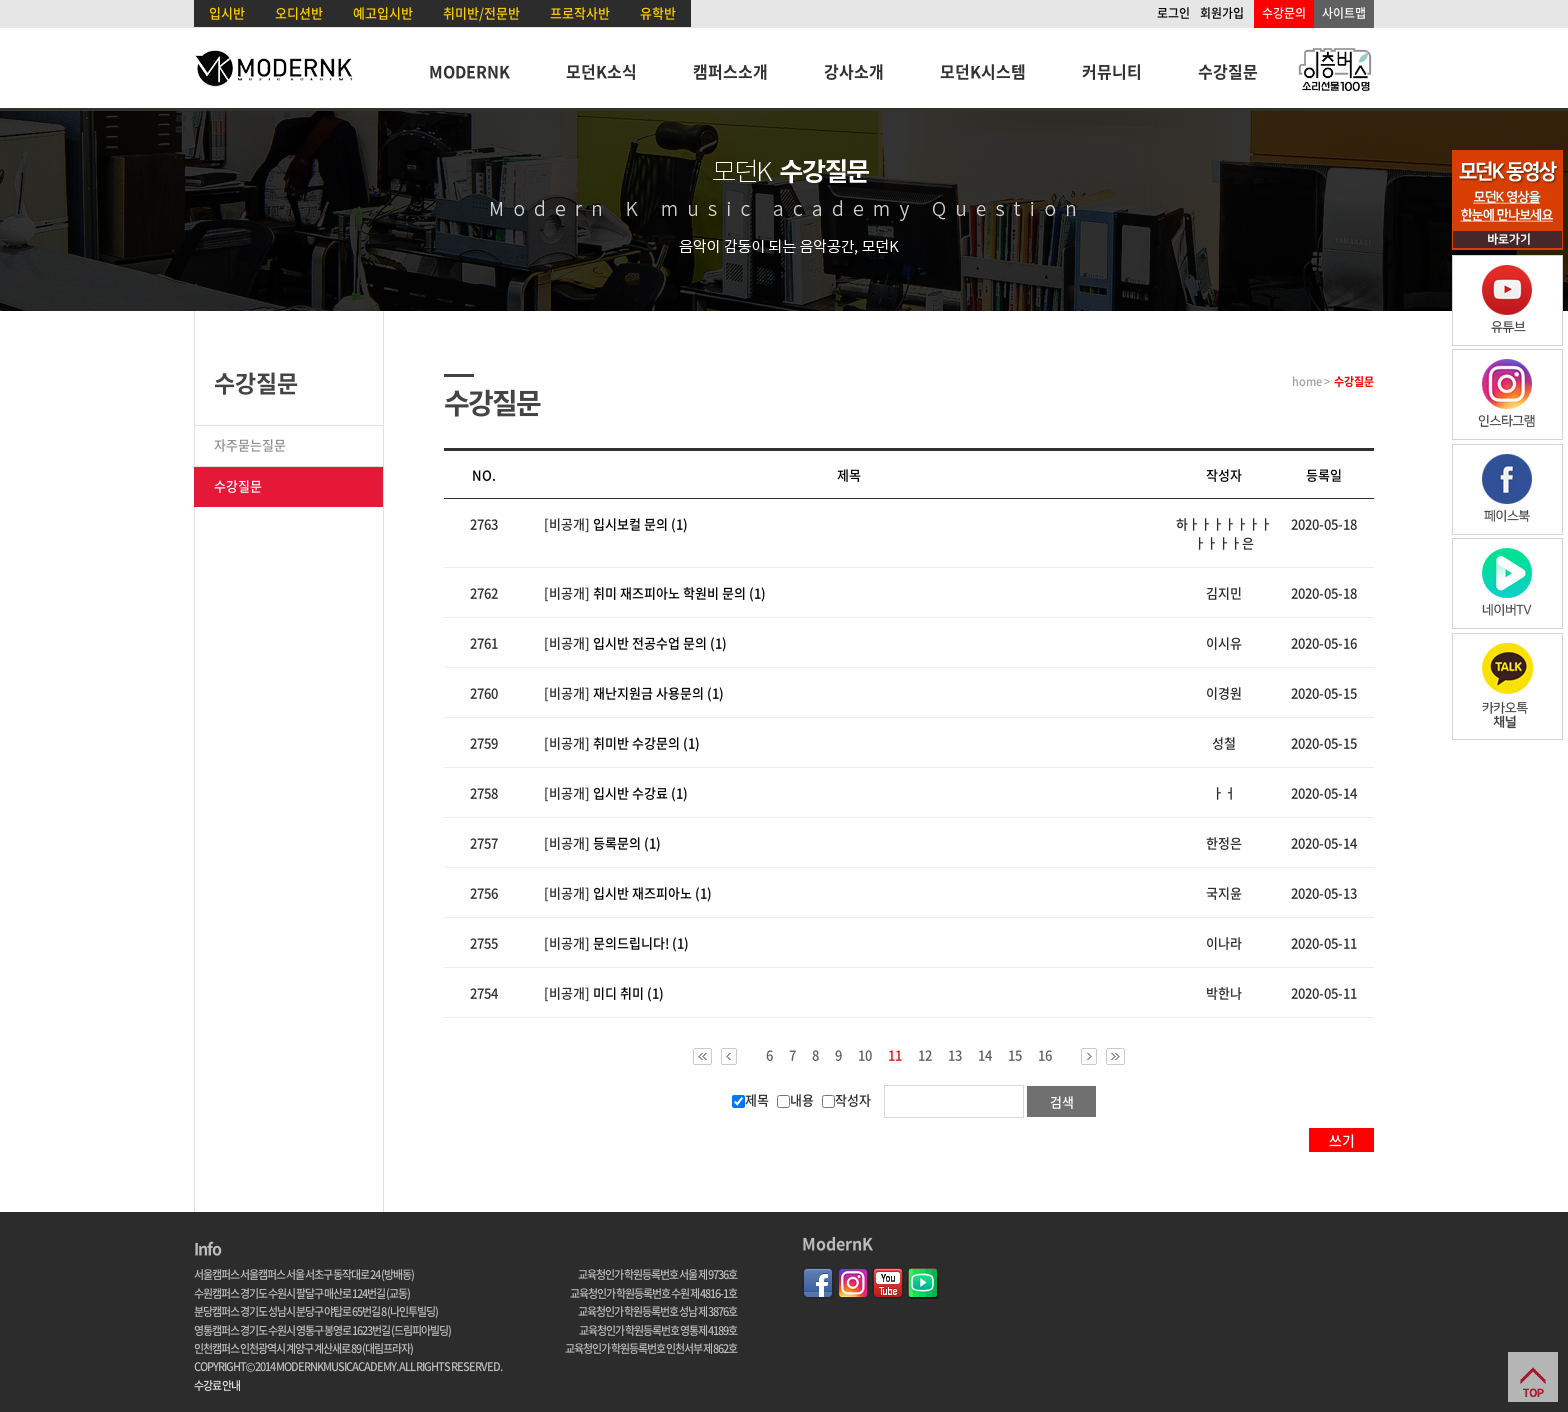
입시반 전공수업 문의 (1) (660, 642)
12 (925, 1055)
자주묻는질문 (250, 444)
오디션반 (299, 12)
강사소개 (854, 71)
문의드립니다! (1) (641, 942)
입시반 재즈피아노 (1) (652, 892)
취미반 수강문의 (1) (646, 742)
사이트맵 (1344, 13)
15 (1015, 1055)
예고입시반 (383, 12)
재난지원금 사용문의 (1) (658, 692)
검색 (1062, 1101)
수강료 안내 (217, 1385)
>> (1115, 1056)
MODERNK (469, 71)
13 (955, 1055)
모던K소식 (601, 71)
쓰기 (1342, 1140)
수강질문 (1228, 71)
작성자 (846, 1099)
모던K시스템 (983, 71)
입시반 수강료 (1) (640, 792)
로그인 (1173, 13)
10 (865, 1055)
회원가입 (1222, 13)
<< (702, 1056)
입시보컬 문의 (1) (640, 523)
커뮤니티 (1112, 71)
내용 (795, 1099)
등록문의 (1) (627, 842)
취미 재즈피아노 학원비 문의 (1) (679, 592)
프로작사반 (580, 12)
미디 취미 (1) (628, 992)
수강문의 (1284, 13)
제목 (750, 1099)
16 (1045, 1055)
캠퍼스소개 (730, 71)
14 (985, 1055)
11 (895, 1056)
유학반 (658, 12)
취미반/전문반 (481, 12)
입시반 (227, 12)
